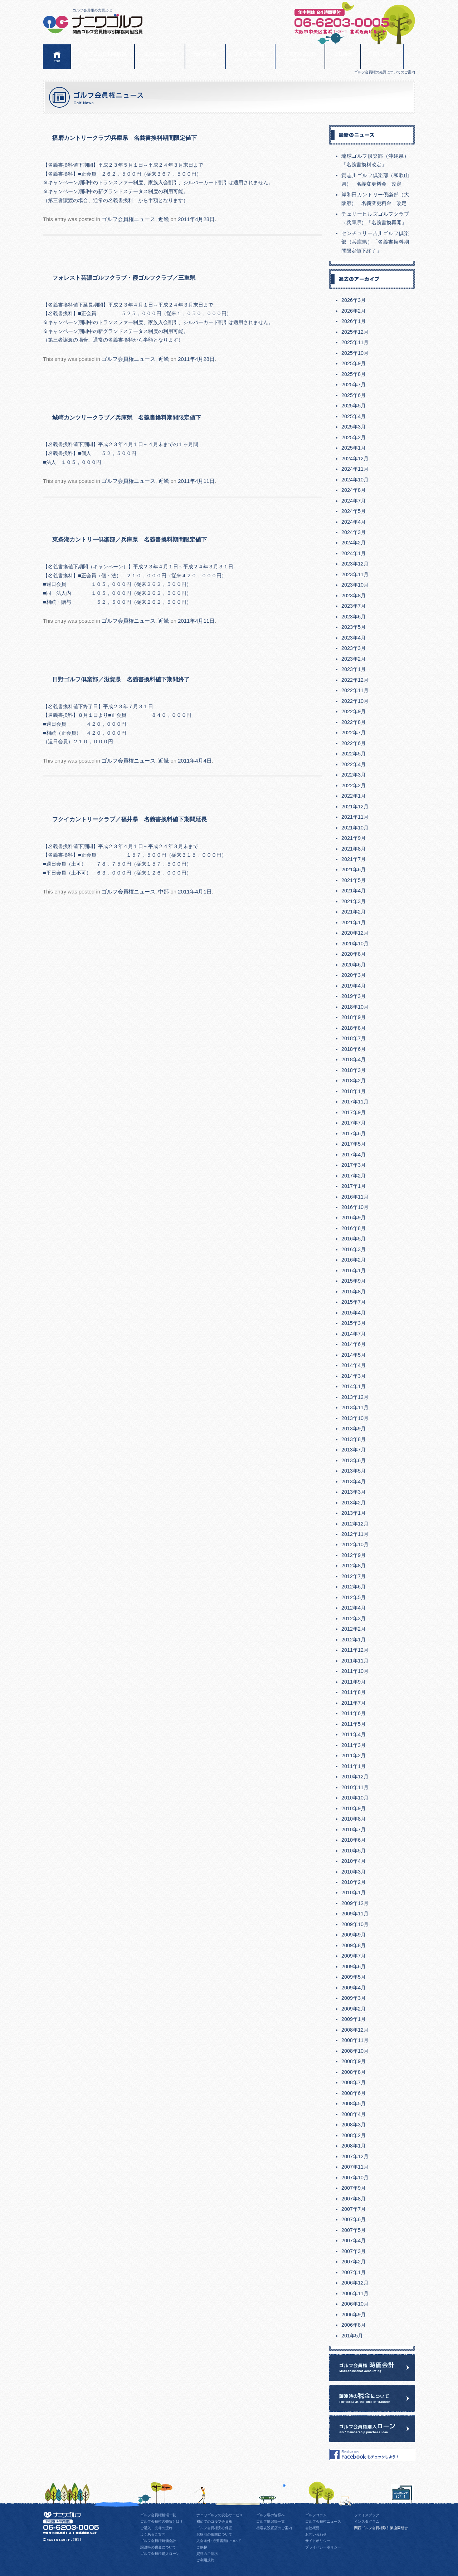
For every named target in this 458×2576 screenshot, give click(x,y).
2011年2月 (353, 1755)
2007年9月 (353, 2188)
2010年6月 (353, 1840)
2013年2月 (353, 1502)
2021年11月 (355, 817)
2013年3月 (353, 1492)
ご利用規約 (205, 2560)
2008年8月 (353, 2072)
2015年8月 (353, 1291)
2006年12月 (355, 2283)
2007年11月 (355, 2167)
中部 (163, 892)
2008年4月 (353, 2114)
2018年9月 (353, 1017)
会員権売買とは (159, 56)
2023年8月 (353, 595)
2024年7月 (353, 501)
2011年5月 (353, 1724)
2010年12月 (355, 1776)
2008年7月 (353, 2082)
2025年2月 (353, 437)
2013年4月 (353, 1481)
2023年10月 (355, 585)
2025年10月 (355, 353)
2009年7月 (353, 1956)
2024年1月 (353, 553)
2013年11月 (355, 1407)
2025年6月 (353, 395)
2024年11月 (355, 469)
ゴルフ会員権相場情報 (102, 56)
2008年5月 (353, 2103)
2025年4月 (353, 416)
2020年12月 (355, 933)
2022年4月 (353, 764)
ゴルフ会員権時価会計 (158, 2541)
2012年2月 (353, 1629)
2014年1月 (353, 1386)
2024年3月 (353, 532)
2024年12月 (355, 458)
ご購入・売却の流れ (156, 2528)
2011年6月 (353, 1713)
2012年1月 (353, 1639)
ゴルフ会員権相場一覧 (158, 2515)
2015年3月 (353, 1323)
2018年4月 (353, 1059)
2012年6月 (353, 1587)
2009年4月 (353, 1987)
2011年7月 (353, 1703)
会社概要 (342, 56)
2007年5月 (353, 2230)
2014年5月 (353, 1355)
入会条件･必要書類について (218, 2541)
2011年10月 (355, 1671)
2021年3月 (353, 901)
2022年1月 (353, 796)
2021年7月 (353, 859)
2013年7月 (353, 1450)
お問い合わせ (382, 56)
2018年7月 (353, 1038)
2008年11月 (355, 2040)
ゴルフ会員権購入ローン (160, 2554)
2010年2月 (353, 1882)
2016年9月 (353, 1217)
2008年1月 (353, 2146)
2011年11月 (355, 1661)
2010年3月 (353, 1872)
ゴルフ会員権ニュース (128, 219)
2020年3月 (353, 975)
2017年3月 (353, 1165)
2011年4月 (353, 1734)
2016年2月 (353, 1260)
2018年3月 (353, 1070)
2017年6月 (353, 1133)
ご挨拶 (201, 2547)
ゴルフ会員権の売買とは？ (161, 2521)
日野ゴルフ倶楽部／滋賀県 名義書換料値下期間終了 (121, 679)
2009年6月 (353, 1966)
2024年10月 (355, 480)
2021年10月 (355, 828)
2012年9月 (353, 1555)
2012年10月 (355, 1544)
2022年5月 (353, 753)
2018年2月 (353, 1080)
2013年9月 (353, 1428)
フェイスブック (366, 2515)
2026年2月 (353, 311)
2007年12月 (355, 2156)
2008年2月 (353, 2135)
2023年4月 (353, 638)
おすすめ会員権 (300, 56)
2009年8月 (353, 1945)
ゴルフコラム (316, 2515)
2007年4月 (353, 2240)
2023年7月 (353, 606)
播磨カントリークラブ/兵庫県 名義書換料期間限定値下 (124, 137)
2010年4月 (353, 1861)
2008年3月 (353, 2124)
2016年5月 (353, 1239)
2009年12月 (355, 1903)
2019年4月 (353, 986)
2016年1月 (353, 1270)
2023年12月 (355, 564)
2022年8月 (353, 722)
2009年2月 (353, 2009)
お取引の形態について (214, 2534)
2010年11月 (355, 1787)
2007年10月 (355, 2177)
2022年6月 (353, 743)
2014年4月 (353, 1365)
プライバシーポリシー (323, 2547)
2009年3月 (353, 1998)
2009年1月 (353, 2019)
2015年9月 (353, 1281)
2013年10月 (355, 1418)
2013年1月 (353, 1513)
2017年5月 (353, 1144)
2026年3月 (353, 300)
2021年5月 (353, 880)
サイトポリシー (317, 2541)
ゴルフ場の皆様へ (270, 2515)
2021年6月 (353, 869)
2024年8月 (353, 490)
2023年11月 (355, 574)
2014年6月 (353, 1344)
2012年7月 (353, 1576)
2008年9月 (353, 2061)
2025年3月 (353, 427)
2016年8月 (353, 1228)
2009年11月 (355, 1913)
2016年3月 (353, 1249)
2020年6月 (353, 965)
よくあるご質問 (250, 56)
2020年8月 (353, 954)
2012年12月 (355, 1524)
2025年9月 (353, 363)
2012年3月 (353, 1618)
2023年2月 (353, 659)
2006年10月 (355, 2304)
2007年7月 (353, 2209)
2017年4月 (353, 1154)
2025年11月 (355, 342)
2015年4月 (353, 1313)
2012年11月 (355, 1534)
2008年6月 (353, 2093)
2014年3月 (353, 1376)
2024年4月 (353, 522)
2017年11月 (355, 1102)
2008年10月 (355, 2051)
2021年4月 (353, 890)
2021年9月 (353, 838)
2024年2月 (353, 542)
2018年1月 (353, 1091)
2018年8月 (353, 1028)
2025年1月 (353, 448)
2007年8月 (353, 2199)
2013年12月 (355, 1397)
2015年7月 (353, 1302)
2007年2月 (353, 2261)
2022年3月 (353, 775)
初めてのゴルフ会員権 (214, 2521)
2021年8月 (353, 849)
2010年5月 (353, 1850)
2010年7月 (353, 1829)
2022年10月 (355, 701)
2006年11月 (355, 2293)
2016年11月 (355, 1197)
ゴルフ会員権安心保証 (214, 2528)
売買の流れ (205, 56)
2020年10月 (355, 943)
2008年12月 (355, 2030)
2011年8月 (353, 1692)
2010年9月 (353, 1808)
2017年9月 (353, 1112)
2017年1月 (353, 1186)
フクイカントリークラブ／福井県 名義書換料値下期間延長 (129, 819)
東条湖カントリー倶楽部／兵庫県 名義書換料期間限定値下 (129, 539)
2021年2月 (353, 912)
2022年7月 (353, 732)
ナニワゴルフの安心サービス (219, 2515)
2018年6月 (353, 1049)
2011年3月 (353, 1745)
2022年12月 (355, 680)
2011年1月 (353, 1766)
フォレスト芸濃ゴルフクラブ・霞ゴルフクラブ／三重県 (126, 277)
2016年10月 (355, 1207)
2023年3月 (353, 648)
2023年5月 (353, 627)
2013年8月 (353, 1439)
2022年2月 (353, 785)
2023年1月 (353, 669)
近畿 (163, 219)
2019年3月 (353, 996)
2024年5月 (353, 511)
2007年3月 (353, 2251)
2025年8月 (353, 374)
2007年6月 (353, 2219)
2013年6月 (353, 1460)
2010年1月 (353, 1892)
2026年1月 (353, 321)
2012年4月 (353, 1608)
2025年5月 (353, 405)
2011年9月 (353, 1682)
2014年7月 (353, 1334)
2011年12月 (355, 1650)
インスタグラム (366, 2521)
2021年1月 (353, 922)
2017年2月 (353, 1176)
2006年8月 (353, 2325)
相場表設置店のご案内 (274, 2528)
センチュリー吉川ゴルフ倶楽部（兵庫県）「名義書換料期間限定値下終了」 (375, 242)
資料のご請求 (207, 2554)
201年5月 (352, 2336)
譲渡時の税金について (158, 2547)
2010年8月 (353, 1819)
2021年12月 (355, 806)
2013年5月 (353, 1471)
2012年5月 (353, 1597)
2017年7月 (353, 1123)
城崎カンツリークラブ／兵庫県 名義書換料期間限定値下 (126, 417)
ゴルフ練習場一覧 (270, 2521)
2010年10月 (355, 1798)
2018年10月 (355, 1007)
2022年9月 (353, 711)
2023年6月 (353, 616)
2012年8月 (353, 1565)
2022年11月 (355, 690)
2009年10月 (355, 1924)
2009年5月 (353, 1977)
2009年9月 (353, 1935)
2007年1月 (353, 2272)
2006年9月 (353, 2314)
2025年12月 (355, 332)
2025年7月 (353, 384)
